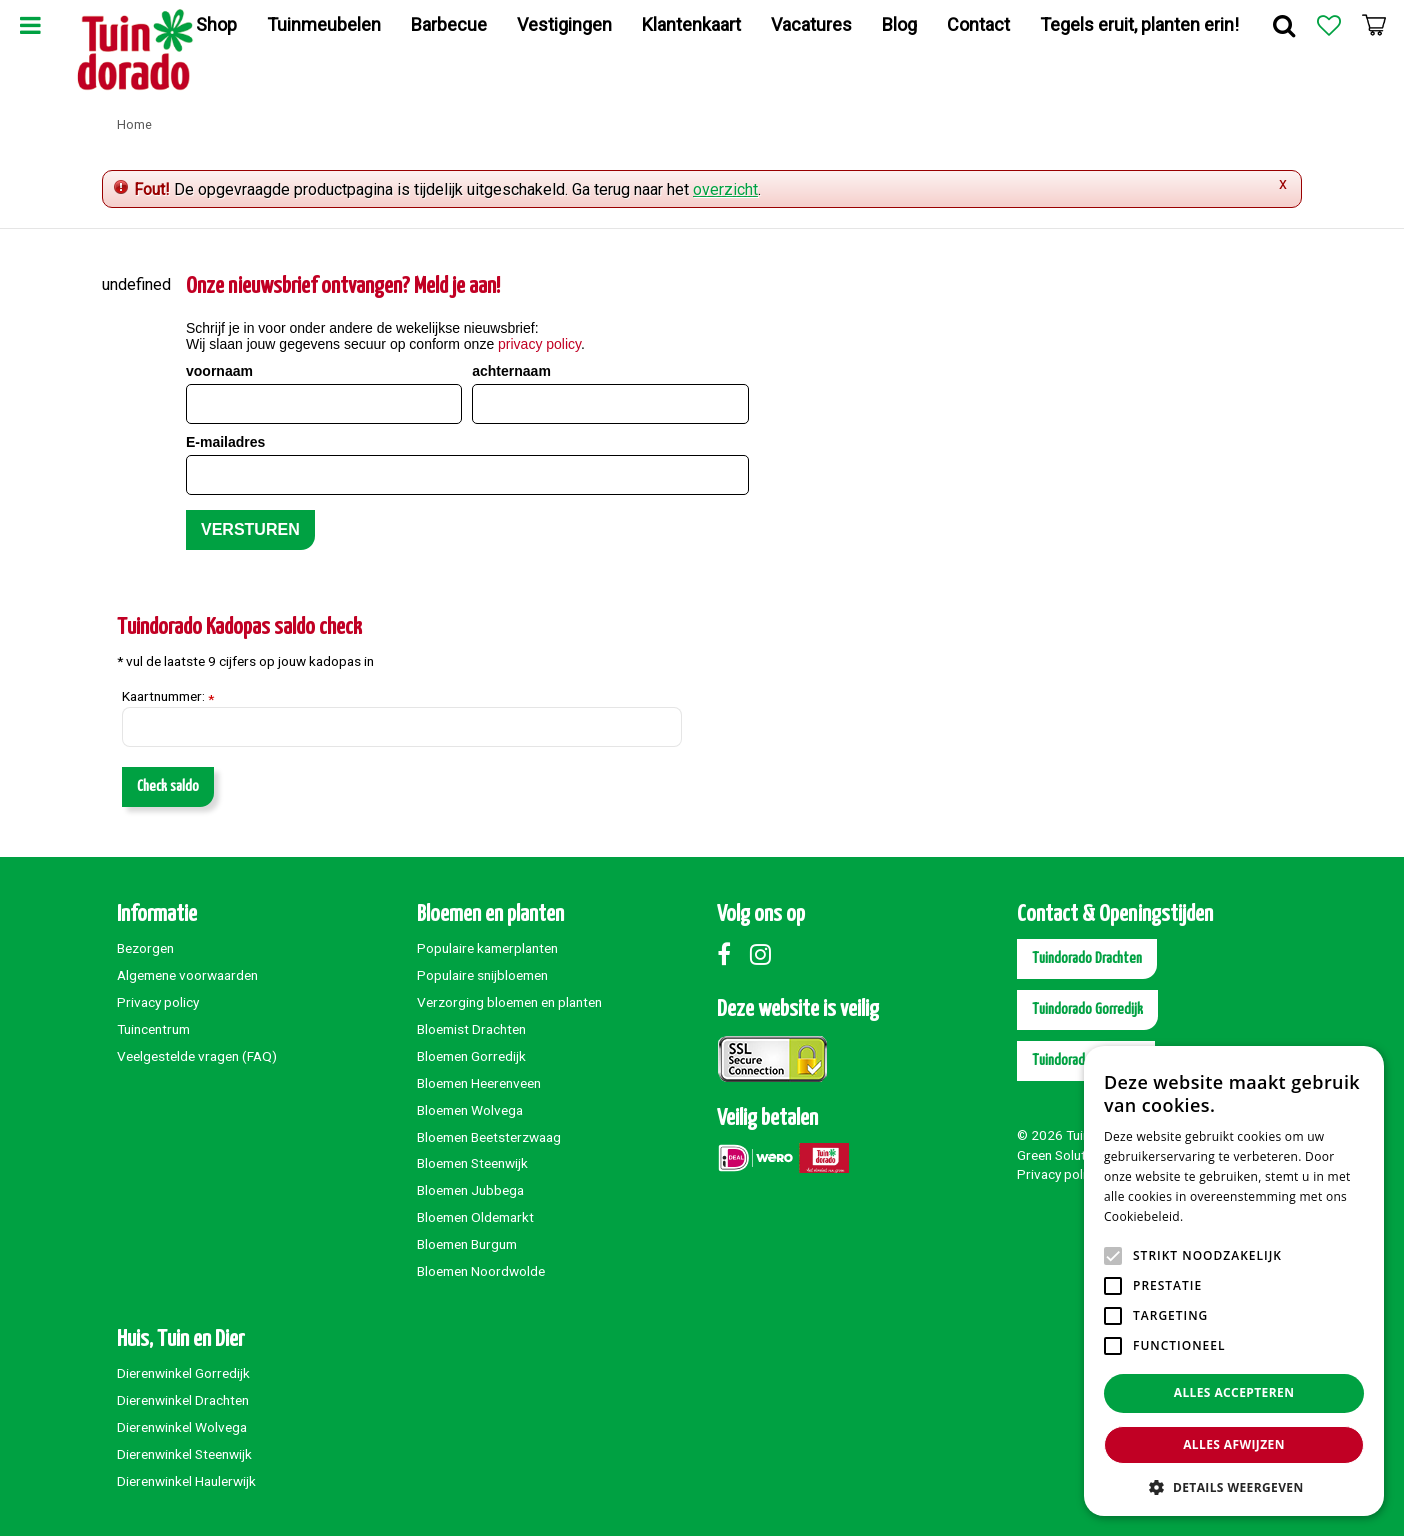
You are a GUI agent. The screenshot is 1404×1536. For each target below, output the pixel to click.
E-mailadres (225, 442)
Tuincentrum (153, 1029)
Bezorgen (145, 948)
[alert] (1234, 1281)
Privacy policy (158, 1002)
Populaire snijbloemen (482, 975)
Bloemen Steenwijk (472, 1163)
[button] (1234, 1486)
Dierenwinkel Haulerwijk (186, 1481)
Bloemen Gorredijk (471, 1056)
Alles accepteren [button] (1234, 1392)
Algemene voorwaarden (187, 975)
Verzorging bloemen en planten (509, 1002)
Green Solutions (1064, 1155)
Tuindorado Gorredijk (1087, 1009)
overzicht (725, 189)
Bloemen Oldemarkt (475, 1217)
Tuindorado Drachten (1087, 958)
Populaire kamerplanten (487, 948)
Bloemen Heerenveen (479, 1083)
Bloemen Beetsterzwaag (489, 1137)
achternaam (511, 371)
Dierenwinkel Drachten (183, 1400)
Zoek (1284, 25)
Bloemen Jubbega (470, 1190)
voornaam (219, 371)
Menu (30, 25)
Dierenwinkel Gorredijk (183, 1373)
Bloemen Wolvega (470, 1110)
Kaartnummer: (168, 697)
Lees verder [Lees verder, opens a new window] (1221, 1216)
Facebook (732, 954)
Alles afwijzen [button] (1234, 1444)
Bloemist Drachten (471, 1029)
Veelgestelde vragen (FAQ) (197, 1056)
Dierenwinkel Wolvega (182, 1427)
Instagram (765, 954)
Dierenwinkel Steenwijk (184, 1454)
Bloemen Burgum (467, 1244)
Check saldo (168, 786)
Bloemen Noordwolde (481, 1271)
